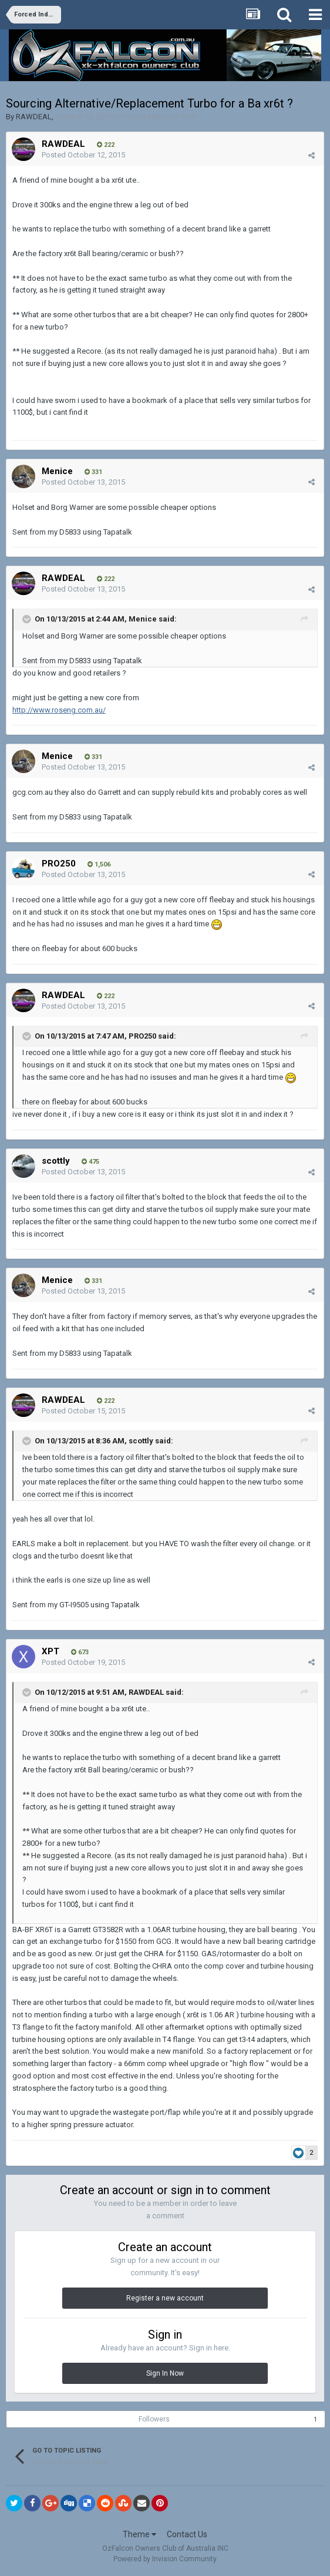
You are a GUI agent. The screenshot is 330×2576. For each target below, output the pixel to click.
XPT (50, 1651)
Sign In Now (165, 2373)
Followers (154, 2419)
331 (93, 472)
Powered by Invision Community (165, 2559)
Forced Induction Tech (159, 116)
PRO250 (59, 863)
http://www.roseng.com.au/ (59, 710)
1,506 (98, 864)
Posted (83, 154)
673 (80, 1652)
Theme (139, 2534)
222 (106, 145)
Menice (57, 471)
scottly (56, 1161)
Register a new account (165, 2298)
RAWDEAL (34, 116)
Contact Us (187, 2534)
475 (90, 1162)
